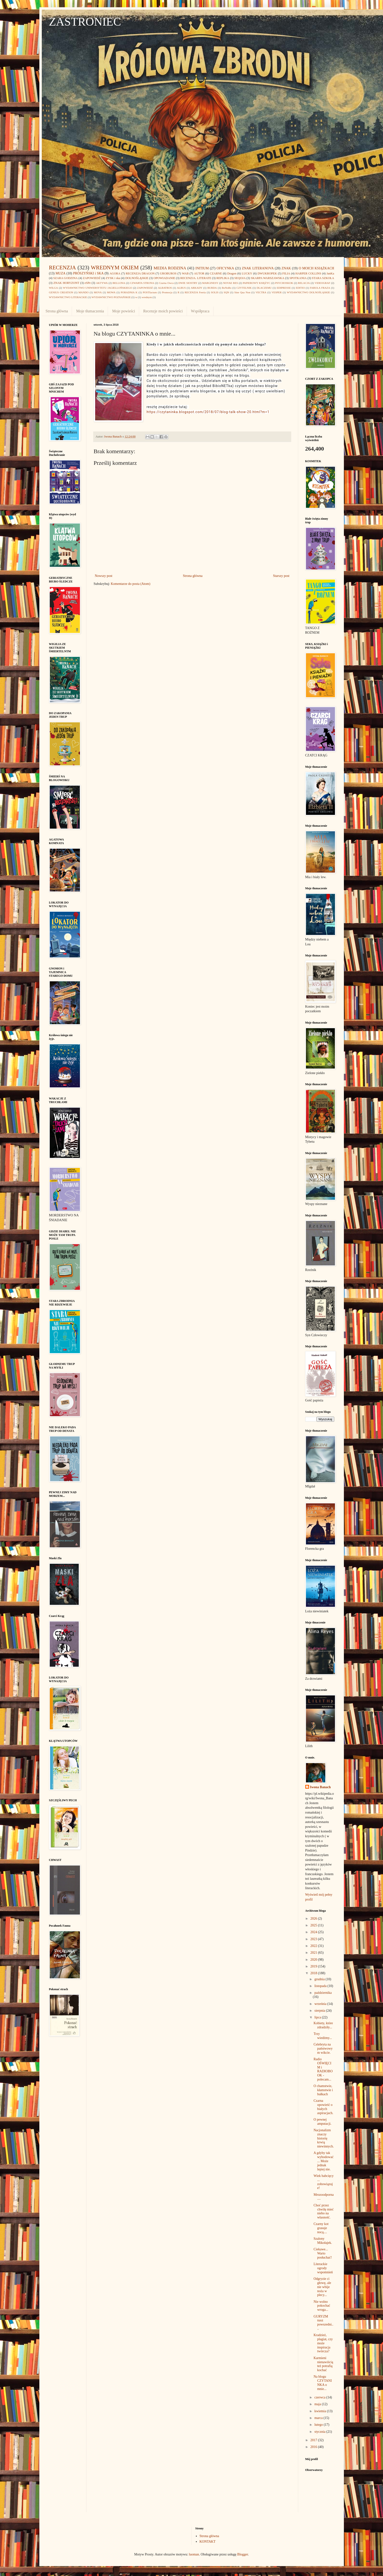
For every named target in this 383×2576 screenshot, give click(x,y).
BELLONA (119, 282)
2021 (314, 1952)
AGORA (115, 273)
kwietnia (320, 2411)
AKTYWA (102, 282)
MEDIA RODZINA (170, 268)
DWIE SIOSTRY (188, 282)
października (323, 1993)
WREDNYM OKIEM (115, 268)
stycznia (320, 2431)
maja (318, 2404)
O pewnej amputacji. (322, 2121)
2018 (314, 1973)
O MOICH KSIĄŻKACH (316, 268)
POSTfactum (150, 292)
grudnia (320, 1979)
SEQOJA (240, 278)
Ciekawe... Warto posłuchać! (322, 2253)
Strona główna (57, 311)
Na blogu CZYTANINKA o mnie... (322, 2382)
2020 (314, 1959)
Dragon (231, 273)
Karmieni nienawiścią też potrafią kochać (323, 2364)
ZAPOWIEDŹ (91, 278)
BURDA (212, 287)
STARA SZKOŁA (323, 278)
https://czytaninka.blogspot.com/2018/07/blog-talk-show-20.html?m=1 (208, 412)
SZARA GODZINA (65, 278)
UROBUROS (168, 273)
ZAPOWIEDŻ (145, 287)
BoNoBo (227, 287)
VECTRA (260, 292)
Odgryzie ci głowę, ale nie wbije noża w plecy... (322, 2287)
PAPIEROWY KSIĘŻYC (256, 282)
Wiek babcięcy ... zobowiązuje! (323, 2182)
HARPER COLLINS (308, 273)
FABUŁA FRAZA (320, 287)
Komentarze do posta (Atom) (130, 584)
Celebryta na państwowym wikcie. (323, 2048)
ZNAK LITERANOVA (258, 268)
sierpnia (320, 2010)
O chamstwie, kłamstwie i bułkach (323, 2090)
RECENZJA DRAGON (140, 273)
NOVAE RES (230, 282)
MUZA (60, 273)
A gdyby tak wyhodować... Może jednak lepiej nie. (323, 2161)
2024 (314, 1932)
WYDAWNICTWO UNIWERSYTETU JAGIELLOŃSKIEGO (97, 287)
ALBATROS (165, 287)
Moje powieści (123, 311)
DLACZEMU (264, 287)
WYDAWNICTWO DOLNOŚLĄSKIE (308, 292)
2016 (314, 2447)
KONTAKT (207, 2541)
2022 (314, 1946)
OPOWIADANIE (164, 278)
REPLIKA (222, 278)
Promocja (167, 292)
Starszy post (281, 576)
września (320, 2004)
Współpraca (200, 311)
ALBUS (181, 287)
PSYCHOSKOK (284, 282)
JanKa (330, 273)
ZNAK (286, 268)
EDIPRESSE (284, 287)
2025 (314, 1925)
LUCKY (247, 273)
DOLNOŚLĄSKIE (137, 278)
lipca (318, 2017)
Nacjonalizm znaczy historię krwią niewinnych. (323, 2138)
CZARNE (216, 273)
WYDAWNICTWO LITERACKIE (68, 297)
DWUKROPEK (267, 273)
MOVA (98, 292)
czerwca (320, 2397)
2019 (314, 1966)
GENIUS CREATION (61, 292)
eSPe (88, 283)
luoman (194, 2554)
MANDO (83, 292)
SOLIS (215, 292)
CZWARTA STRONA (142, 282)
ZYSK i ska (113, 278)
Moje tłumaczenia (90, 311)
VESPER (276, 292)
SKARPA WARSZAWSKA (267, 278)
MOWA (111, 292)
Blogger (242, 2554)
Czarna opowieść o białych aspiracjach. (323, 2107)
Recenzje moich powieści (163, 311)
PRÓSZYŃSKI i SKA (88, 273)
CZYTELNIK (244, 287)
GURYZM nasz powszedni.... (323, 2322)
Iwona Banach (320, 1787)
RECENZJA (62, 268)
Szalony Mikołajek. (322, 2241)
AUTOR (199, 273)
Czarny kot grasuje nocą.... (320, 2228)
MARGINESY (210, 282)
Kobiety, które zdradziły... (323, 2025)
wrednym (147, 297)
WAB (185, 273)
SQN (226, 292)
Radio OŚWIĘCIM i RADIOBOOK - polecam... (323, 2069)
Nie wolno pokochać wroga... (321, 2306)
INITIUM (202, 268)
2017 (314, 2440)
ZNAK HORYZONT (66, 283)
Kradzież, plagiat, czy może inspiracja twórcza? (323, 2343)
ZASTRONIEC (85, 21)
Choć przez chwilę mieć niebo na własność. (323, 2211)
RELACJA (304, 282)
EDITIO (300, 287)
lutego (319, 2424)
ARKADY (196, 287)
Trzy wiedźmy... (322, 2036)
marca (319, 2418)
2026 (314, 1918)
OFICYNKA (225, 268)
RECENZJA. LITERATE (195, 278)
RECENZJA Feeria (195, 292)
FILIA (286, 273)
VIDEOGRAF (322, 282)
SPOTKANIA (297, 278)
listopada (320, 1986)
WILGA (53, 287)
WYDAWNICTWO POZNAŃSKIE (111, 297)
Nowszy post (104, 576)
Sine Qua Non (242, 292)
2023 (314, 1939)
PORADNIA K (129, 292)
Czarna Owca (166, 282)
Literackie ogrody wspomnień (323, 2268)
